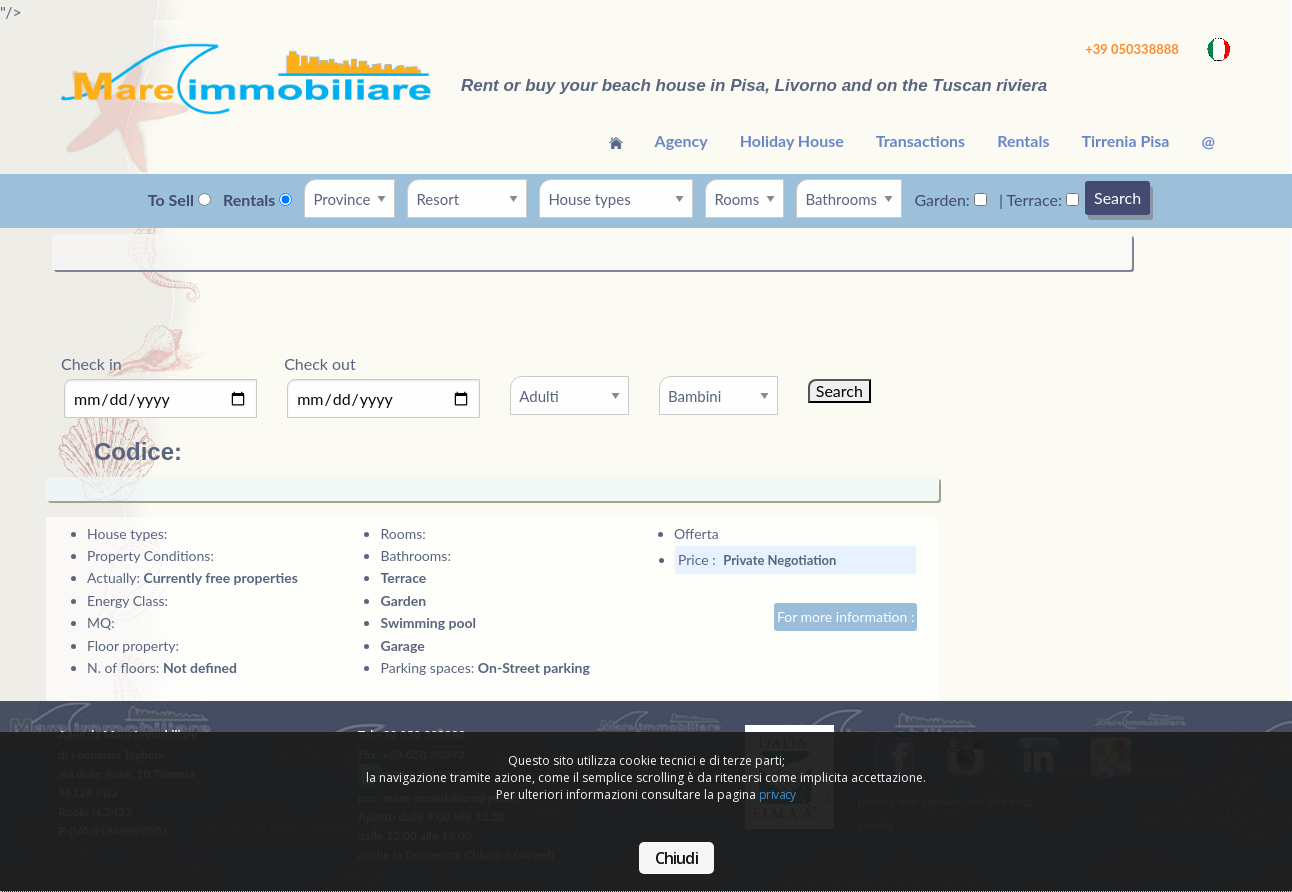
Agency (681, 140)
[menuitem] (616, 141)
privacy (777, 794)
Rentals (1023, 140)
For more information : (845, 616)
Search (1117, 197)
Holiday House (792, 140)
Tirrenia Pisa (1125, 140)
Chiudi (676, 858)
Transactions (920, 140)
